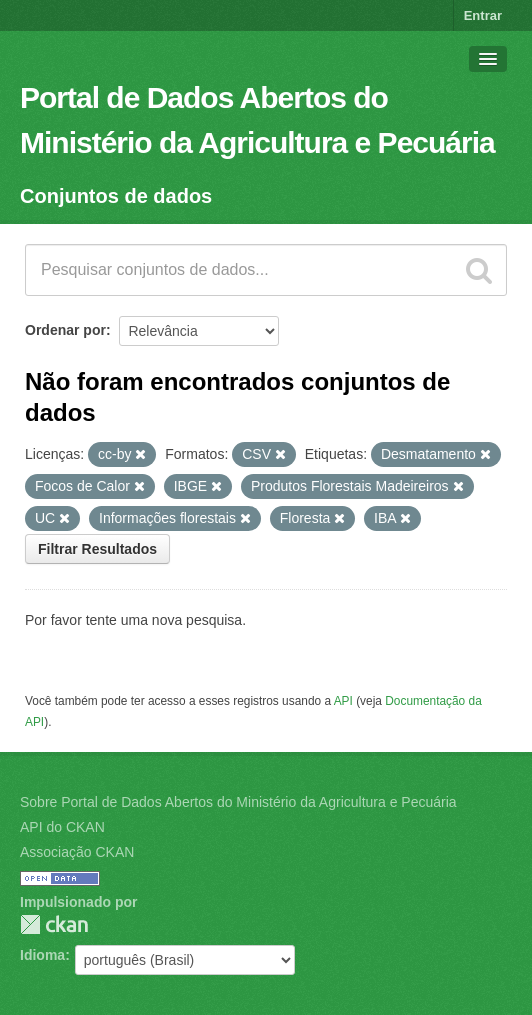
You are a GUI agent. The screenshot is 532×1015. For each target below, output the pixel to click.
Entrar (483, 15)
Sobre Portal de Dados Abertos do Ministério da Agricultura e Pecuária (238, 802)
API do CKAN (62, 827)
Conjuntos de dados (116, 196)
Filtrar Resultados (97, 549)
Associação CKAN (77, 852)
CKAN (54, 924)
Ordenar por (65, 330)
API (343, 701)
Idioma (42, 955)
